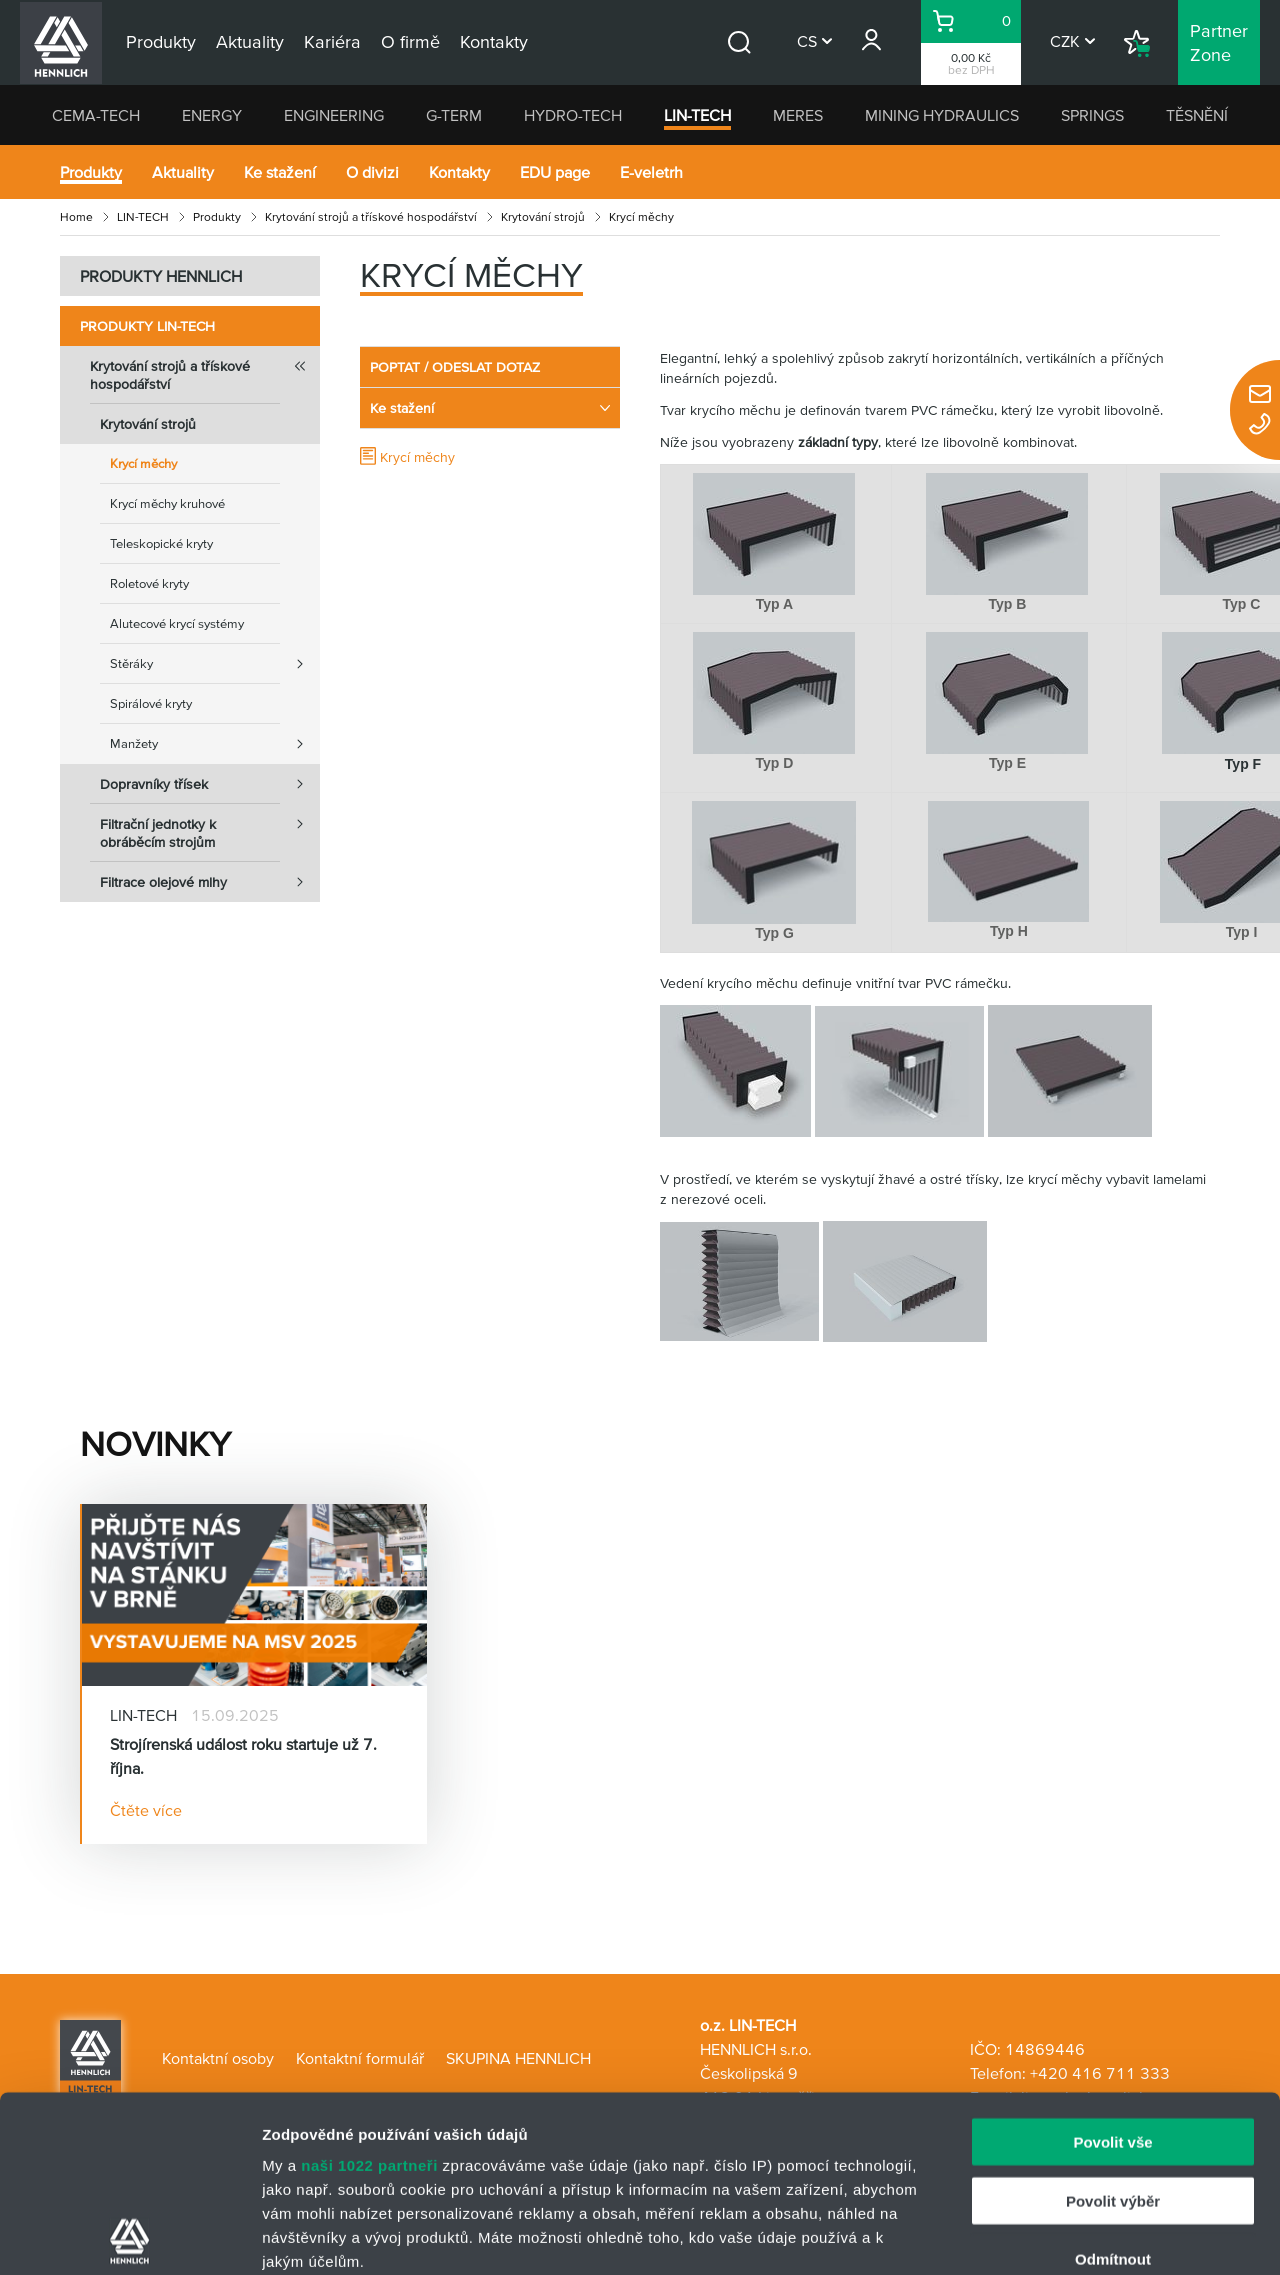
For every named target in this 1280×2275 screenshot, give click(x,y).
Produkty (91, 172)
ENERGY (212, 115)
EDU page (555, 172)
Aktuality (183, 172)
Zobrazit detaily (1057, 2235)
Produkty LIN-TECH (147, 326)
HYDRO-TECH (573, 115)
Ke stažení (280, 172)
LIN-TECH (697, 115)
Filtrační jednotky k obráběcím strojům (210, 827)
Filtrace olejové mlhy (210, 882)
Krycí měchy (143, 463)
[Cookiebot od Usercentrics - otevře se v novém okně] (129, 2236)
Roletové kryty (149, 583)
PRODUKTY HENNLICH (161, 276)
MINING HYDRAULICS (942, 115)
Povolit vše (1112, 1966)
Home (76, 216)
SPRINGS (1092, 115)
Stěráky (215, 664)
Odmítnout (1113, 2083)
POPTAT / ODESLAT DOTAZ (455, 367)
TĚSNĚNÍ (1197, 115)
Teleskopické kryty (161, 543)
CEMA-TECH (96, 115)
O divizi (372, 172)
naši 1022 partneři (369, 1989)
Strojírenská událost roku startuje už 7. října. (243, 1756)
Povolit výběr (1113, 2024)
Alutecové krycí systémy (177, 623)
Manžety (215, 744)
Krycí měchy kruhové (167, 503)
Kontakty (459, 172)
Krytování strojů (543, 216)
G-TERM (454, 115)
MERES (798, 115)
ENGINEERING (334, 115)
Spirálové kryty (151, 703)
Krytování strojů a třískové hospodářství (371, 216)
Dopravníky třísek (210, 784)
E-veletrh (651, 172)
